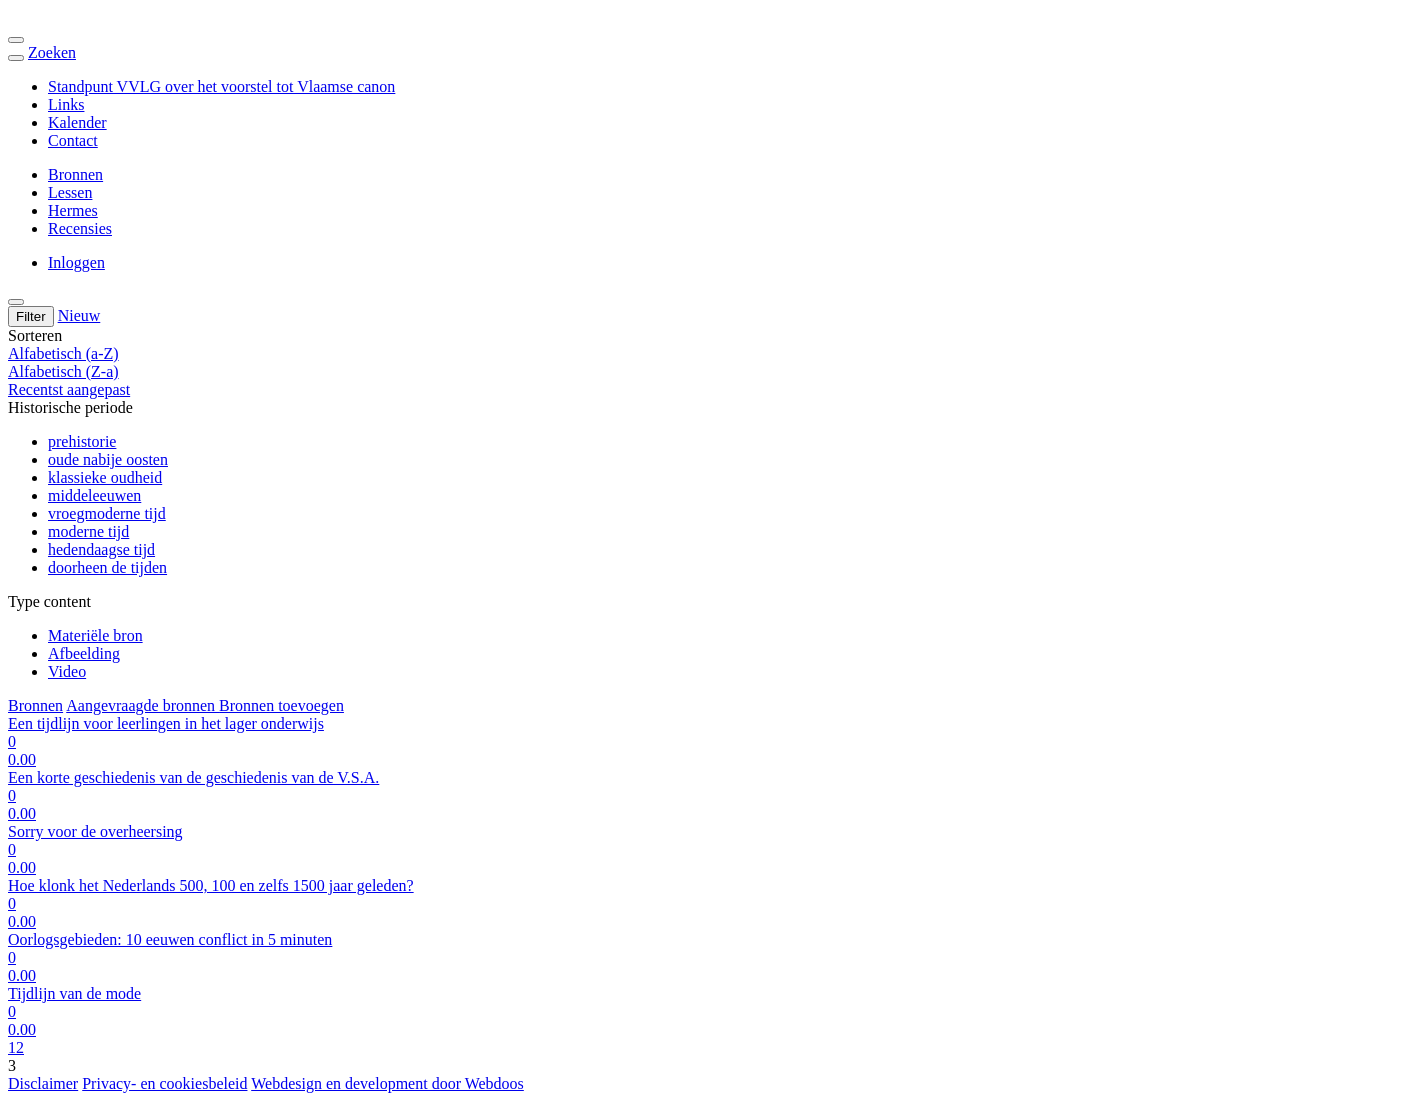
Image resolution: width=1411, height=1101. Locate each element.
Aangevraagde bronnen (142, 705)
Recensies (80, 228)
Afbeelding (84, 653)
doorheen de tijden (107, 567)
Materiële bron (95, 635)
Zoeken (52, 52)
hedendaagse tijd (101, 549)
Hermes (73, 210)
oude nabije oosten (108, 459)
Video (67, 671)
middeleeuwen (94, 495)
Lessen (70, 192)
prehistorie (82, 441)
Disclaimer (43, 1083)
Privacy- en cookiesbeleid (164, 1083)
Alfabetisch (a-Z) (63, 353)
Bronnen (75, 174)
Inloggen (76, 262)
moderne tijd (88, 531)
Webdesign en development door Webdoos (387, 1083)
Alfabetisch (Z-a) (63, 371)
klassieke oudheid (105, 477)
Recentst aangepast (69, 389)
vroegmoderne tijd (107, 513)
